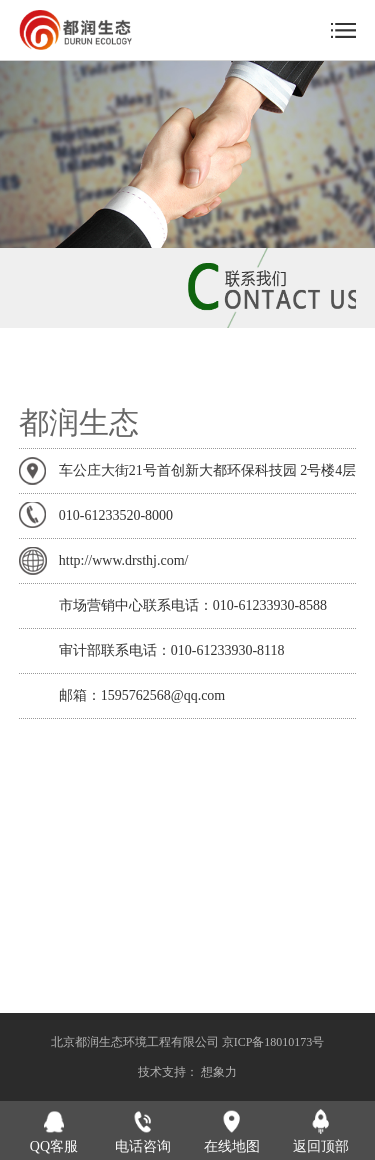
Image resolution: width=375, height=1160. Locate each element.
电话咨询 (143, 1146)
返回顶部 (321, 1146)
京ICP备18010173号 (273, 1042)
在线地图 (232, 1146)
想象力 (219, 1072)
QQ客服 (54, 1146)
